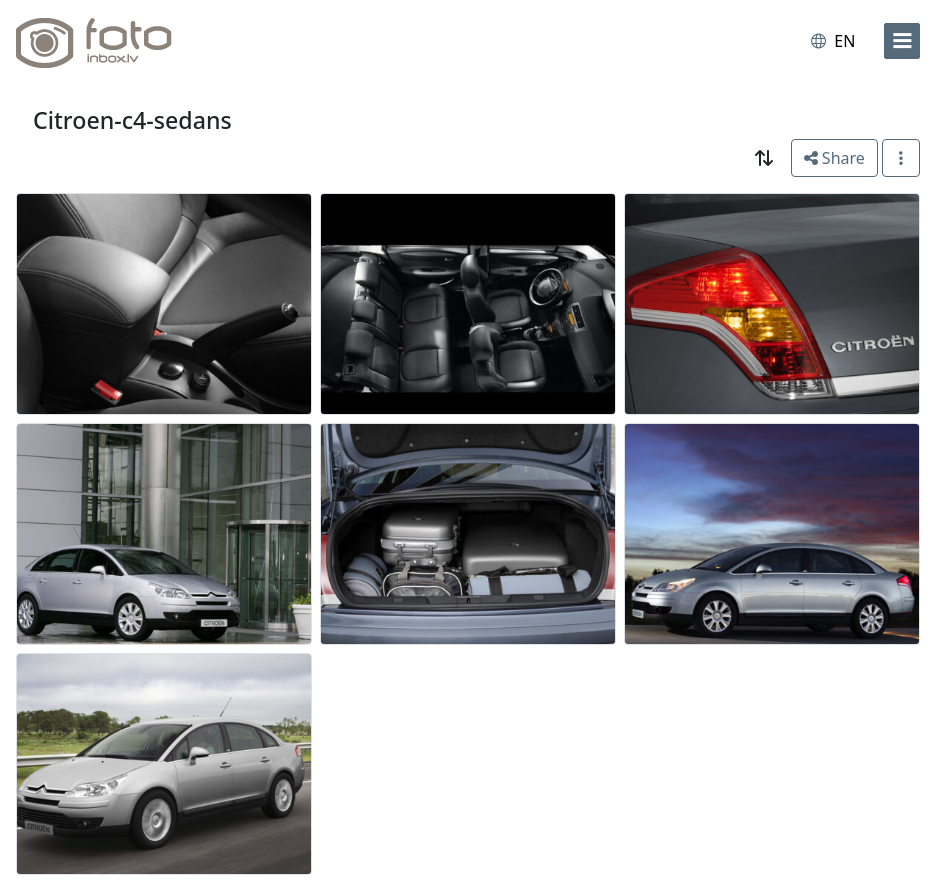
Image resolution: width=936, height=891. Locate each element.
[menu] (902, 41)
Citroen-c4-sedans (132, 120)
